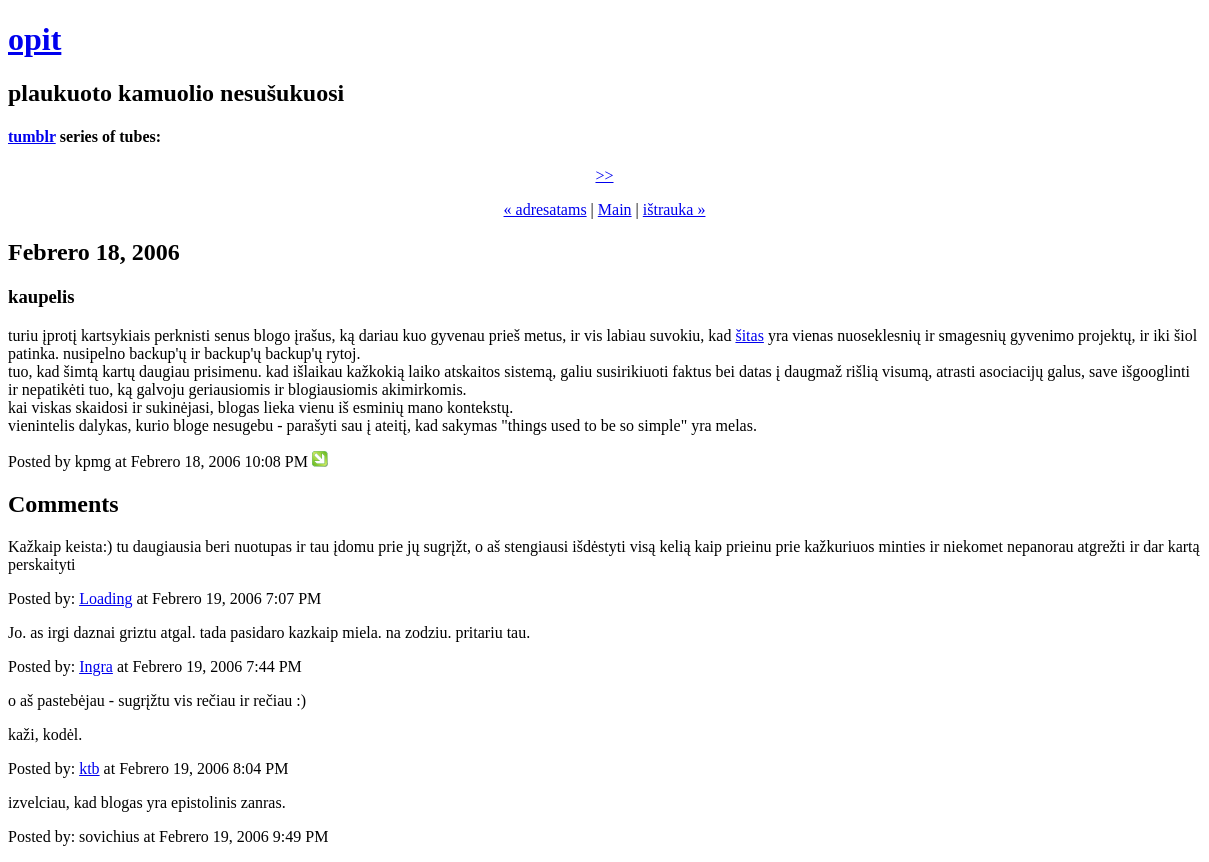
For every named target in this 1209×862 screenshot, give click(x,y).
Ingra (96, 666)
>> (604, 175)
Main (615, 209)
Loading (105, 598)
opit (34, 39)
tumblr (32, 136)
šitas (749, 335)
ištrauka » (674, 209)
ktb (89, 768)
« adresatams (545, 209)
